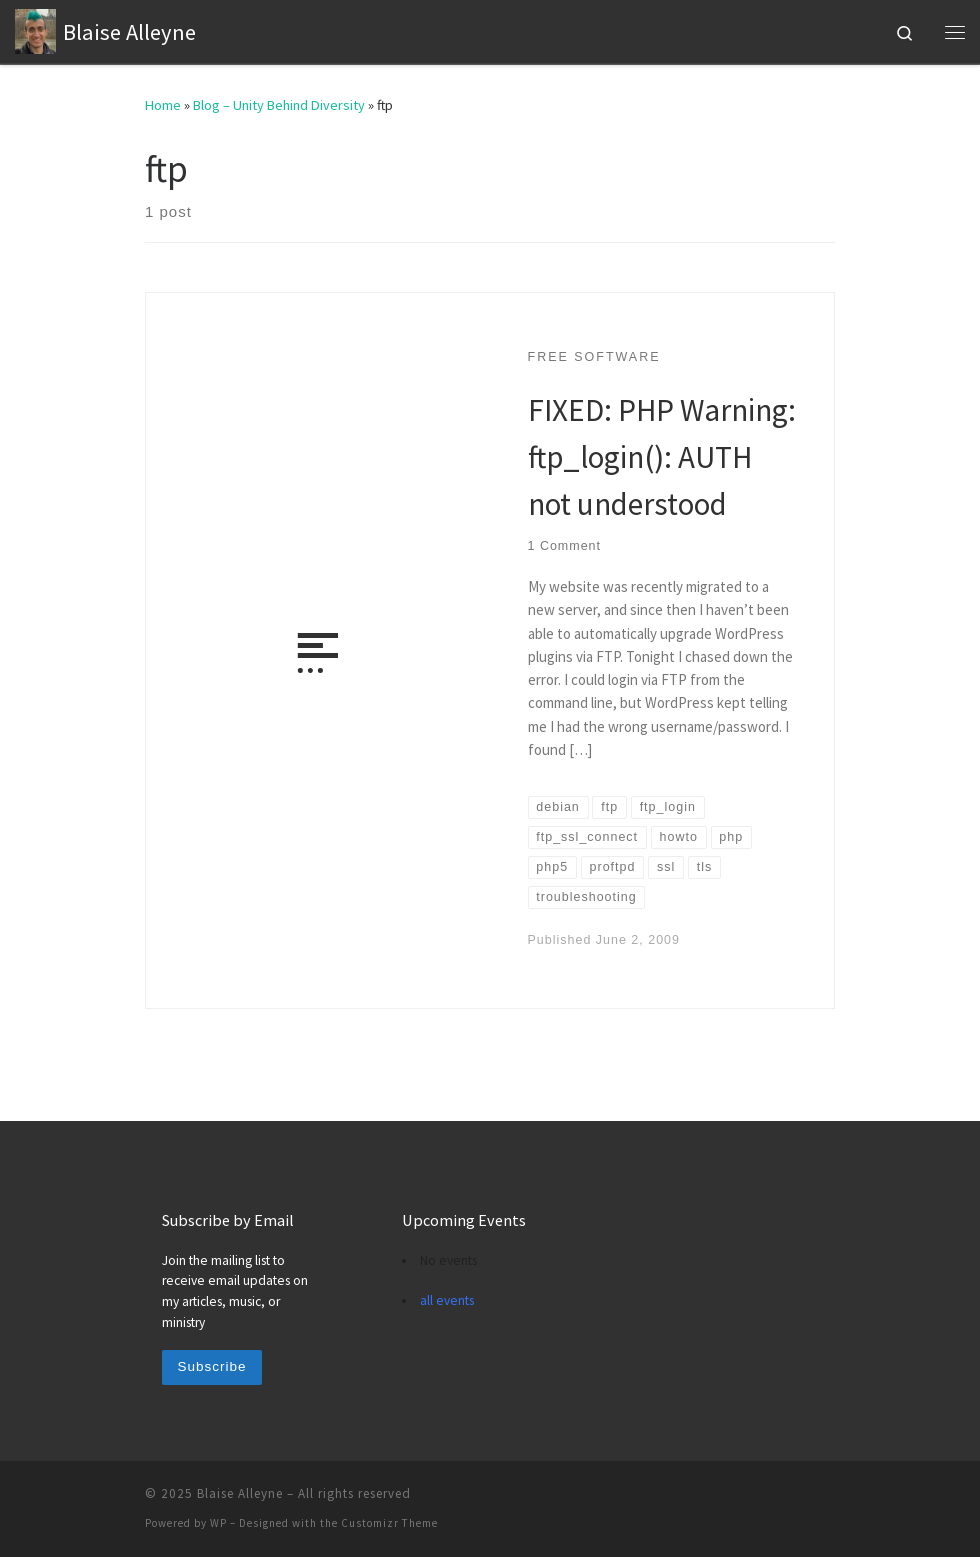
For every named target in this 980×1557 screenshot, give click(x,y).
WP (218, 1523)
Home (163, 105)
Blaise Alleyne (240, 1493)
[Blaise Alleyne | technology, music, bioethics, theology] (35, 29)
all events (447, 1300)
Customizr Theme (389, 1523)
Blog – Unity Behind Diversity (279, 105)
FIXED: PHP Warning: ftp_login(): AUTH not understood (662, 456)
